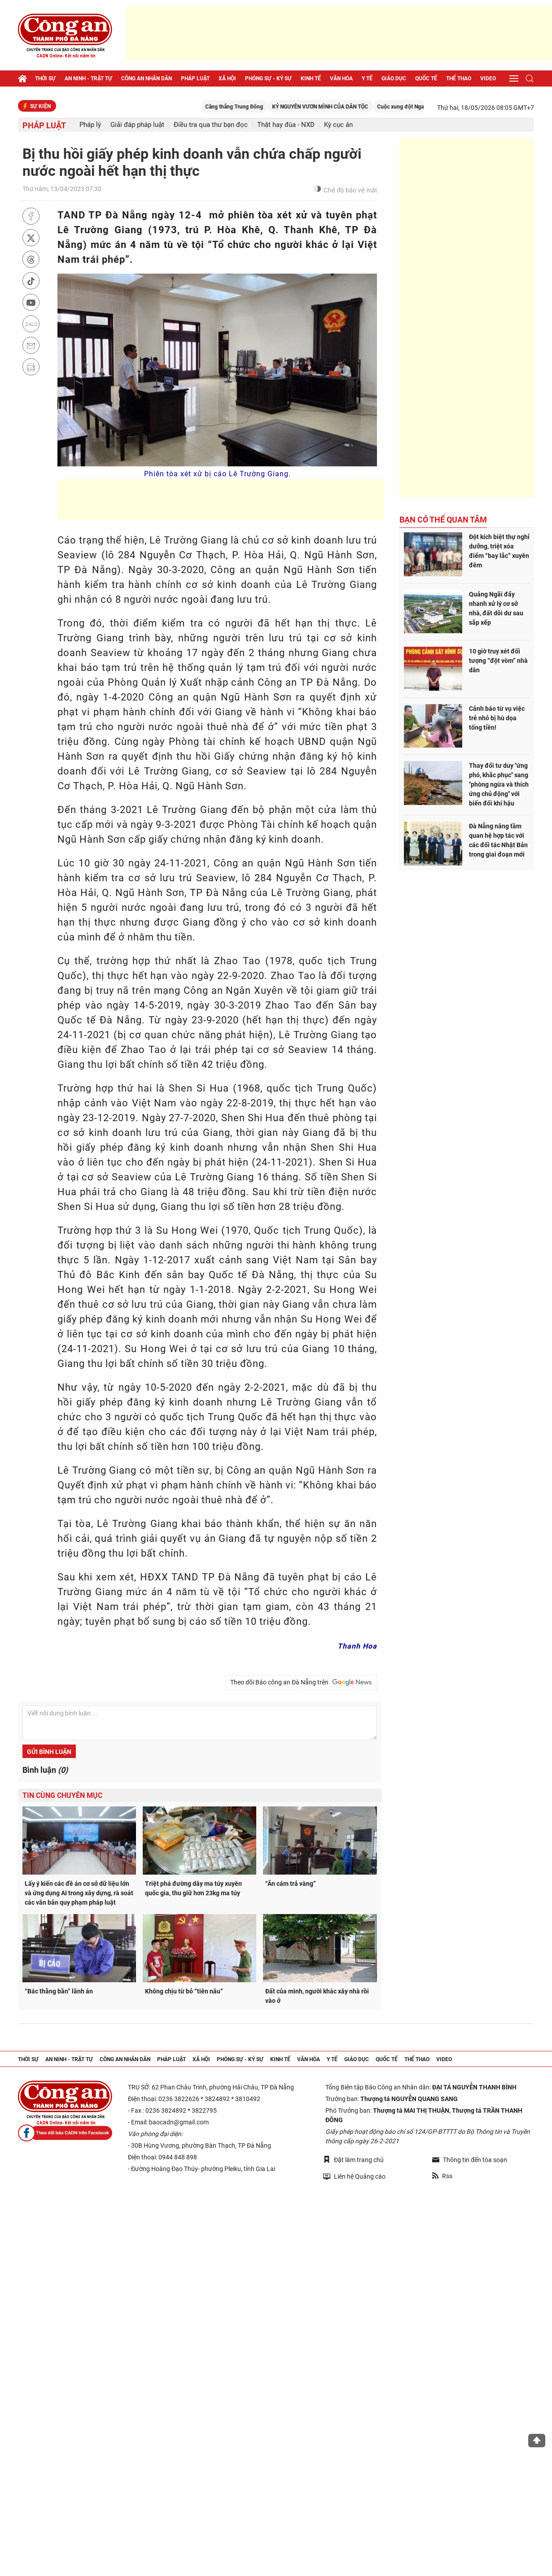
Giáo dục (393, 78)
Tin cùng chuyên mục (62, 1795)
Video (488, 78)
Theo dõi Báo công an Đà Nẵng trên (301, 1682)
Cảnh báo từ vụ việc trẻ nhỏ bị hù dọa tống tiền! (497, 718)
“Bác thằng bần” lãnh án (59, 1991)
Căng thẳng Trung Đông (257, 107)
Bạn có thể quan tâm (443, 519)
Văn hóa (341, 78)
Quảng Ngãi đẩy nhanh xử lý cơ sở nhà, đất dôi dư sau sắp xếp (496, 608)
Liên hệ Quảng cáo (354, 2176)
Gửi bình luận (49, 1751)
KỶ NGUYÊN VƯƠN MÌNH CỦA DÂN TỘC (343, 107)
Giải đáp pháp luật (137, 125)
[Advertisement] (339, 34)
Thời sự (45, 78)
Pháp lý (90, 125)
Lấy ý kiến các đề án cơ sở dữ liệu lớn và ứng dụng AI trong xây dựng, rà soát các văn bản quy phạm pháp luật (79, 1893)
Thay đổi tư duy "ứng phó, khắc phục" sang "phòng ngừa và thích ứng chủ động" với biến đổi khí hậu (499, 784)
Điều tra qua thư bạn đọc (211, 125)
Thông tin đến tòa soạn (469, 2159)
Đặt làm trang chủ (353, 2159)
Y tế (367, 78)
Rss (442, 2176)
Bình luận (45, 1770)
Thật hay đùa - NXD (286, 125)
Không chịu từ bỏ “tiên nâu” (184, 1991)
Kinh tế (311, 78)
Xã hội (227, 78)
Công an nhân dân (146, 78)
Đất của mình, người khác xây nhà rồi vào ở (317, 1996)
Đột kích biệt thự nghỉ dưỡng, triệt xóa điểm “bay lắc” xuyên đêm (499, 551)
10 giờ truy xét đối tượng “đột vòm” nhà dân (498, 661)
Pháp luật (195, 78)
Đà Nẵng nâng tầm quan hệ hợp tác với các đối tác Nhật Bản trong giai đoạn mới (498, 840)
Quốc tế (426, 78)
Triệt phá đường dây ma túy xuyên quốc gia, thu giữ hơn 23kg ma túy (193, 1888)
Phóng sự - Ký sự (268, 78)
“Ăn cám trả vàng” (290, 1883)
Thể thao (458, 78)
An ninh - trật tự (88, 78)
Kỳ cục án (338, 125)
